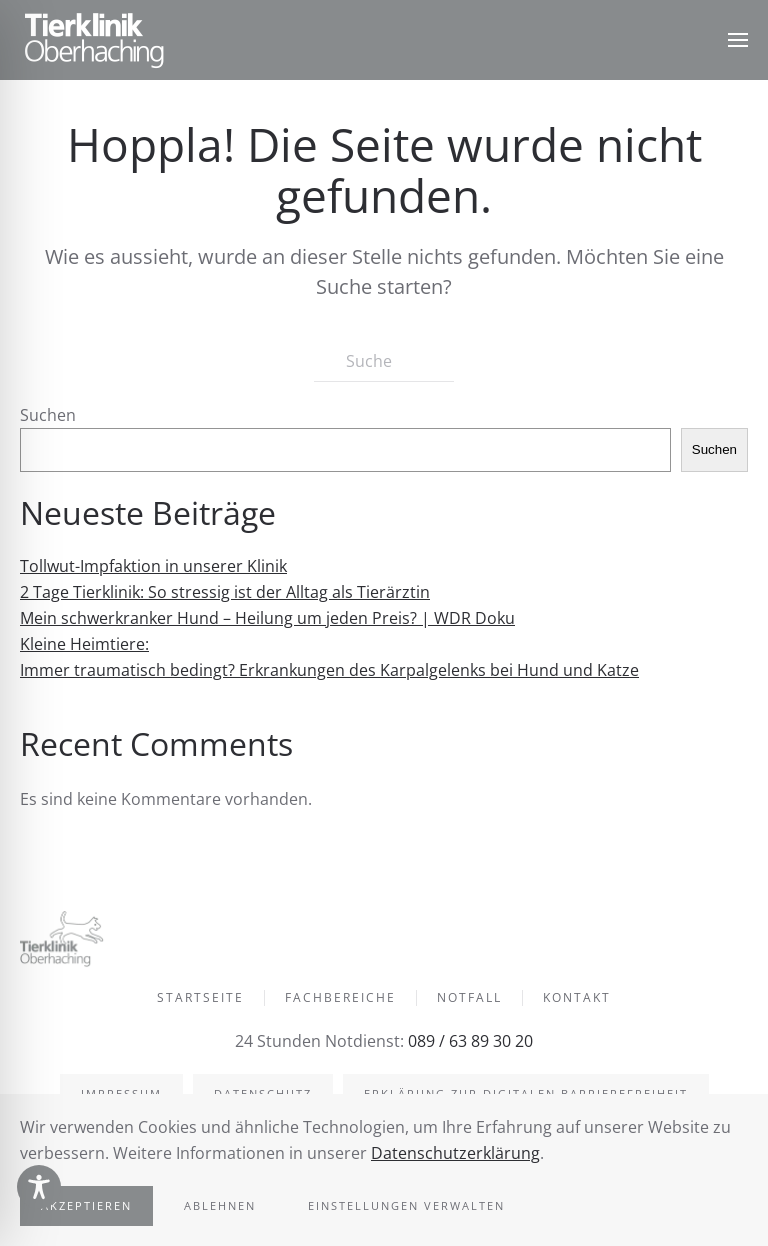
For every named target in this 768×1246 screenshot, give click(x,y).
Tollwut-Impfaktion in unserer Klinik (153, 566)
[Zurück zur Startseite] (95, 40)
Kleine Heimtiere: (84, 644)
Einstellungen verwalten (406, 1205)
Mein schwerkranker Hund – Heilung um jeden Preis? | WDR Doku (267, 618)
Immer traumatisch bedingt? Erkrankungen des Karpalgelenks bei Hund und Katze (329, 670)
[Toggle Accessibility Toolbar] (39, 1187)
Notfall (469, 1000)
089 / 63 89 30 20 (468, 1041)
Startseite (200, 1000)
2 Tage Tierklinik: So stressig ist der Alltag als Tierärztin (225, 592)
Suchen (48, 415)
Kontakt (577, 1000)
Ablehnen (220, 1205)
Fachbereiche (340, 1000)
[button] (738, 40)
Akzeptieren (86, 1205)
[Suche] (384, 362)
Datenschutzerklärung (455, 1153)
